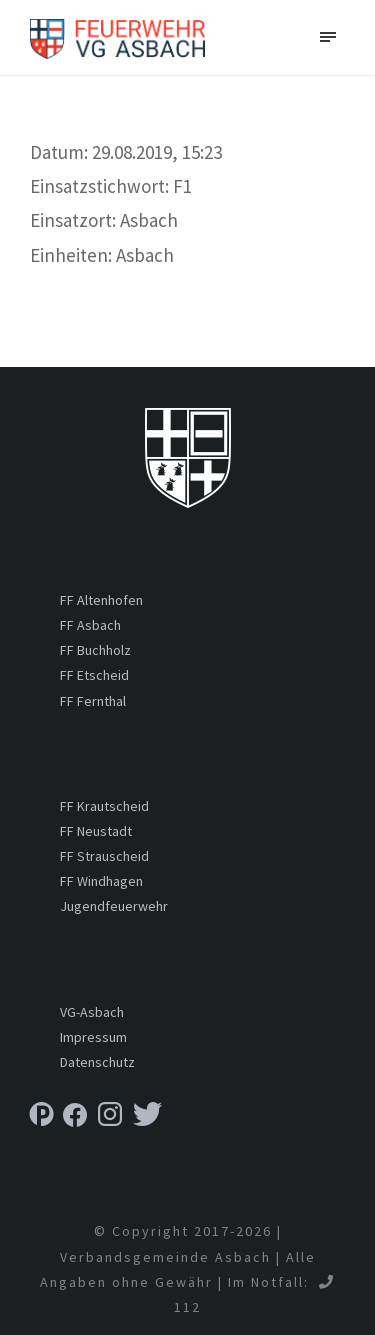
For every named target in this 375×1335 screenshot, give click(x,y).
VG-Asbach (92, 1012)
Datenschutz (97, 1062)
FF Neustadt (96, 831)
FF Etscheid (94, 675)
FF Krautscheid (104, 806)
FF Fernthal (93, 701)
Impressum (93, 1037)
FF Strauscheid (104, 856)
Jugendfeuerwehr (114, 906)
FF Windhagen (101, 881)
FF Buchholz (95, 650)
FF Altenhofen (101, 600)
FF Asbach (90, 625)
